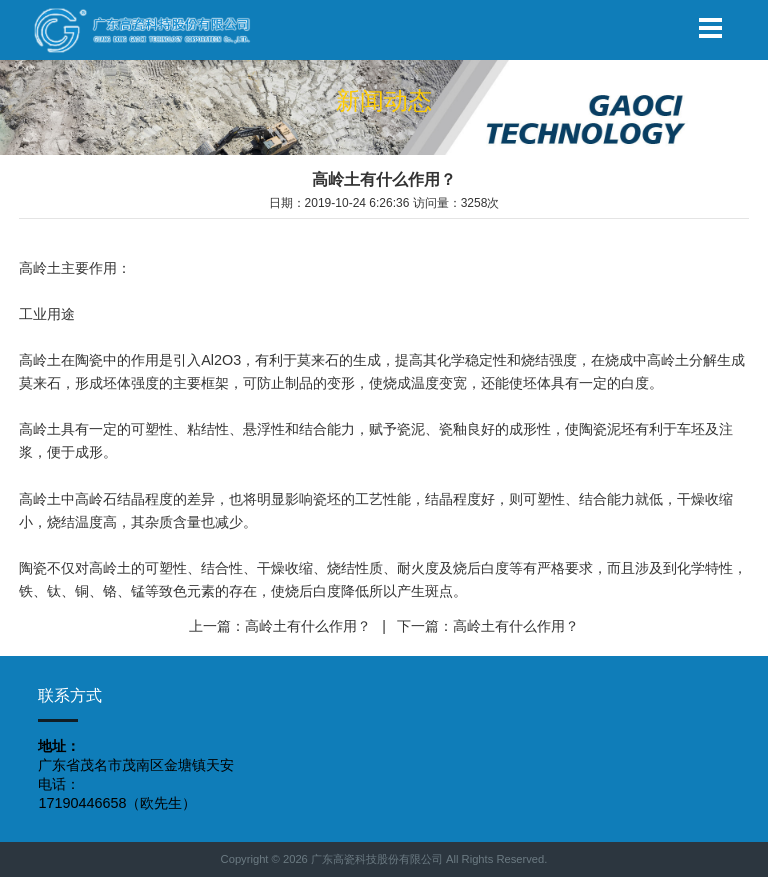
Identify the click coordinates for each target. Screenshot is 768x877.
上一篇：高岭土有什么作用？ (280, 626)
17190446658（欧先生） (117, 803)
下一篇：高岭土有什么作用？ (488, 626)
